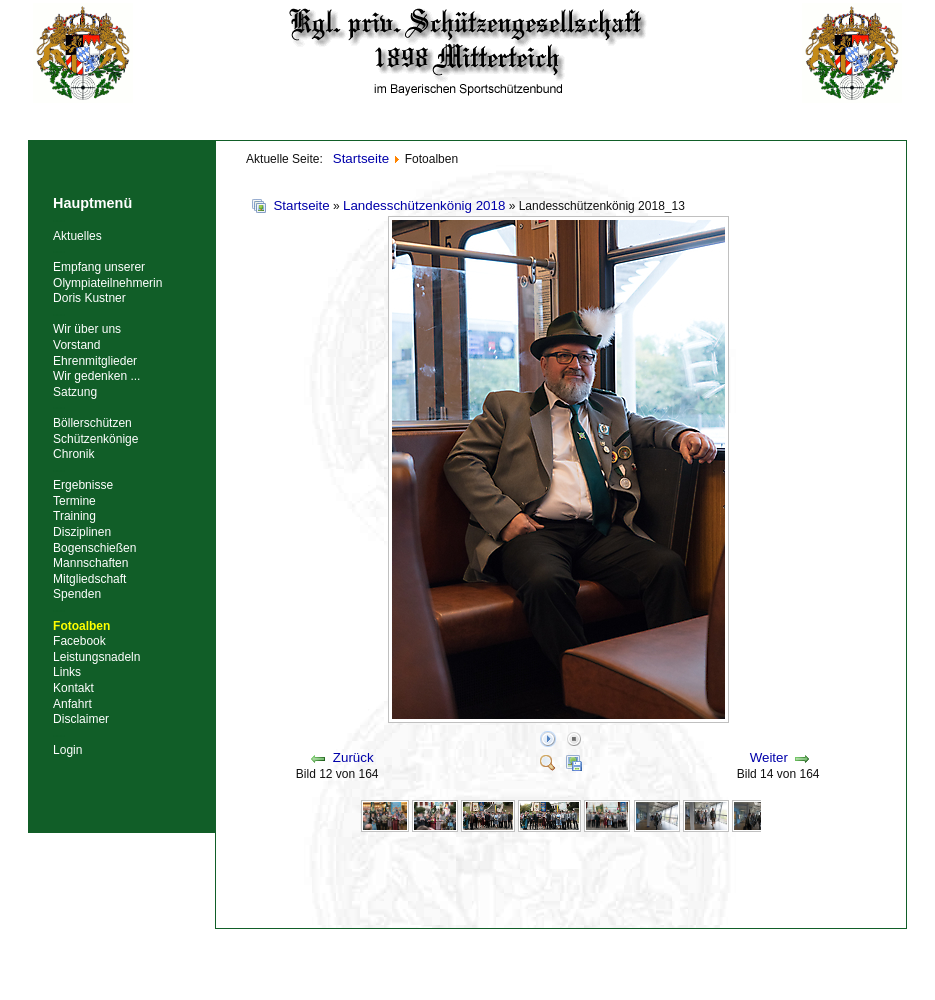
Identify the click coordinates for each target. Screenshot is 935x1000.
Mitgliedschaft (89, 579)
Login (67, 750)
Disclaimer (81, 719)
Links (67, 672)
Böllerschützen (92, 423)
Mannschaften (90, 563)
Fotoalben (81, 626)
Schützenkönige (95, 439)
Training (74, 516)
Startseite (301, 205)
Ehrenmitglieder (95, 361)
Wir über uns (87, 329)
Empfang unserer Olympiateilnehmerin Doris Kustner (107, 282)
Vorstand (76, 345)
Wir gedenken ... (96, 376)
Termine (74, 501)
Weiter (769, 757)
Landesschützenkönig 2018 (424, 205)
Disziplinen (82, 532)
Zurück (353, 757)
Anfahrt (72, 704)
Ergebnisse (83, 485)
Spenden (77, 594)
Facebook (79, 641)
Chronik (73, 454)
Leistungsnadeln (96, 657)
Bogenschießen (94, 548)
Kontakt (73, 688)
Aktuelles (77, 236)
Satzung (75, 392)
